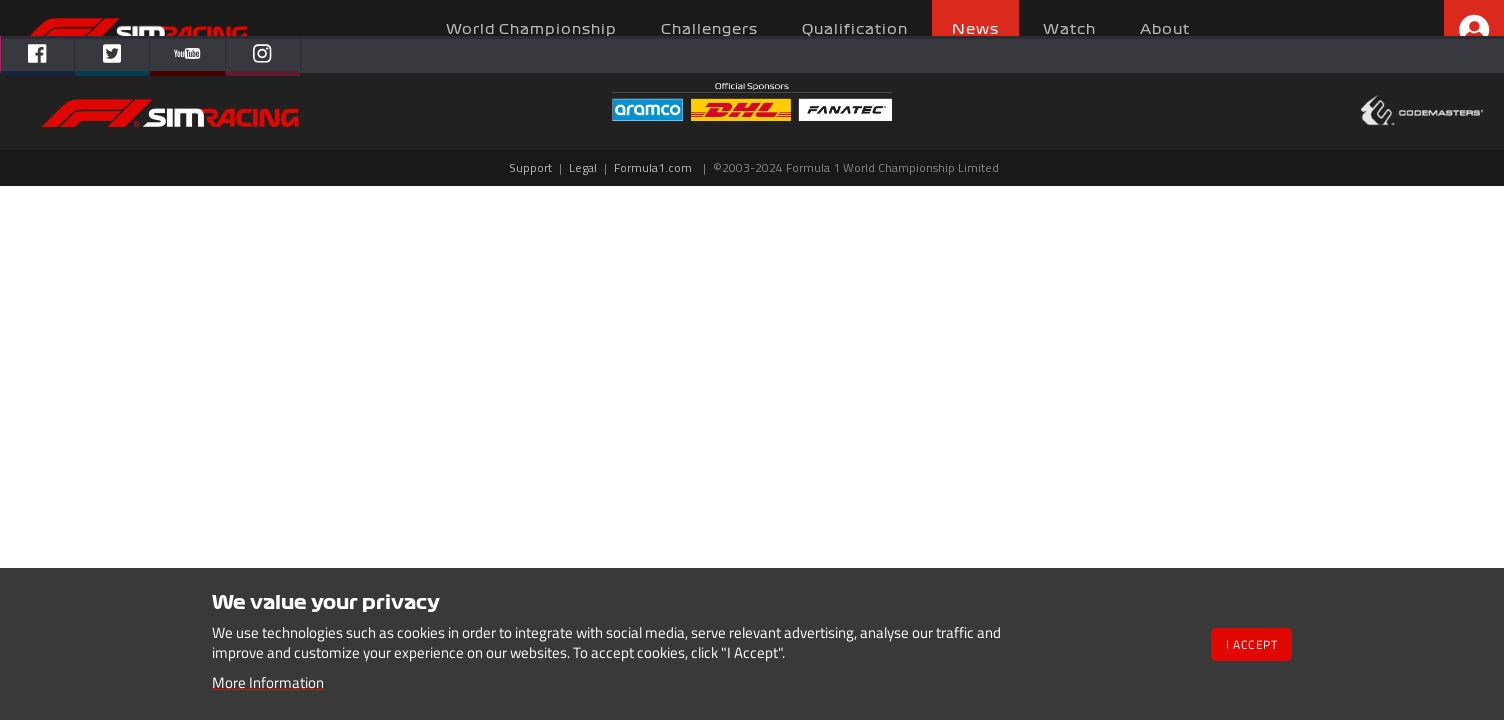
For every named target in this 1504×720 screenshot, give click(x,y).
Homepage (136, 32)
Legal (583, 167)
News (975, 29)
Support (530, 167)
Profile (1474, 30)
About (1165, 29)
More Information (268, 682)
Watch (1069, 29)
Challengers (709, 29)
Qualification (855, 29)
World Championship (531, 29)
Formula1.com (653, 167)
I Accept (1251, 644)
